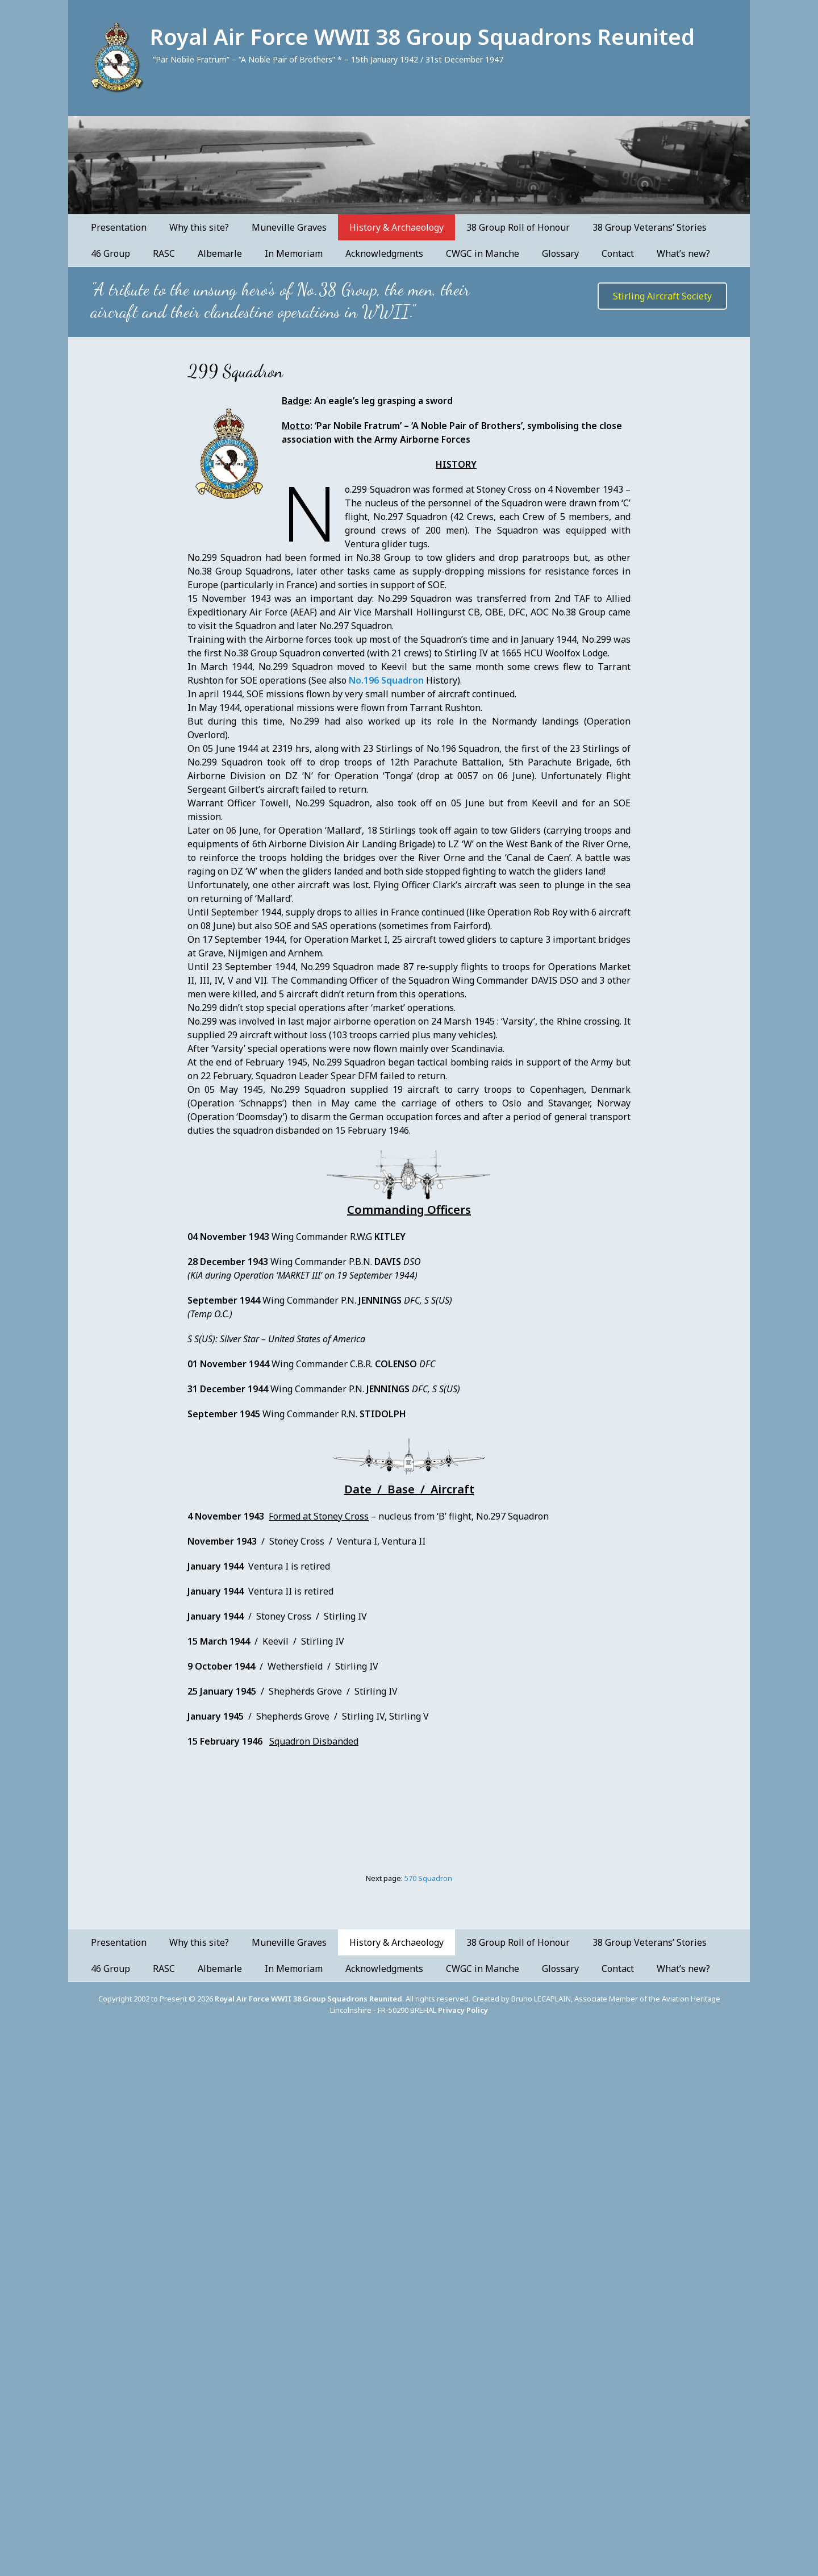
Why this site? (199, 227)
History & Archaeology (396, 227)
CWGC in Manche (482, 253)
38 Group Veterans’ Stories (649, 227)
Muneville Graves (289, 227)
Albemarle (220, 253)
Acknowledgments (384, 253)
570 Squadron (428, 1878)
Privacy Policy (463, 2010)
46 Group (110, 253)
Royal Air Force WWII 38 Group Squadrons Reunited (422, 36)
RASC (164, 253)
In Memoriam (294, 253)
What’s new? (683, 253)
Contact (618, 253)
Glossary (560, 253)
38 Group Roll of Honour (518, 227)
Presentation (119, 227)
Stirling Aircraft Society (662, 296)
